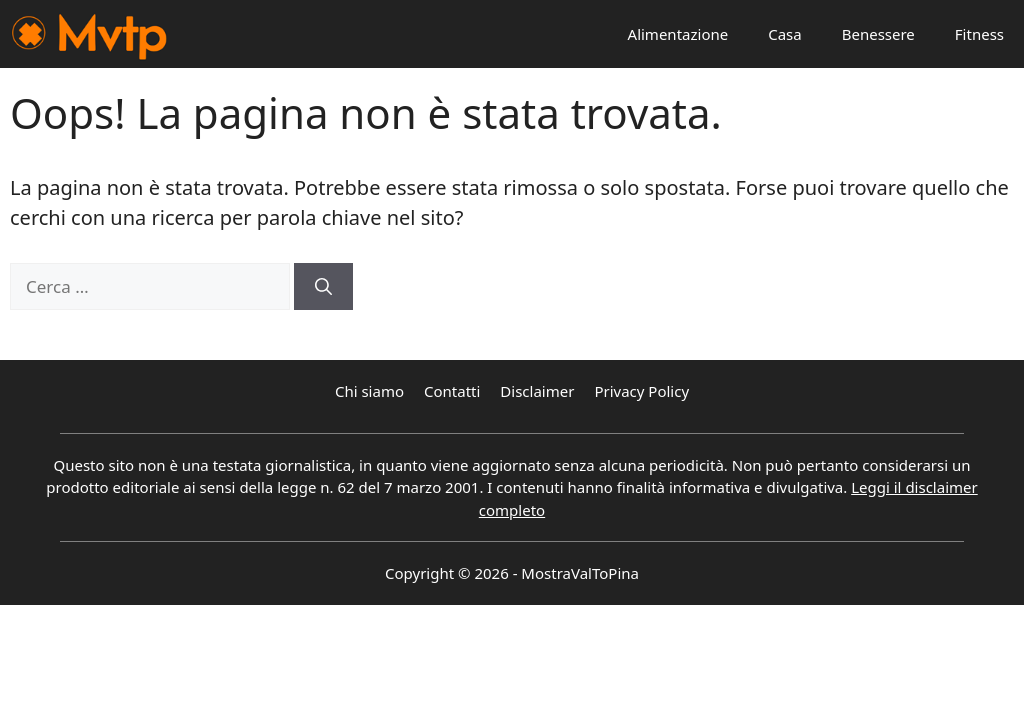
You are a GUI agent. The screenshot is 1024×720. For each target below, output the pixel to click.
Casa (785, 34)
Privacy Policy (641, 391)
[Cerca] (323, 287)
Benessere (878, 34)
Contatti (452, 391)
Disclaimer (537, 391)
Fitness (979, 34)
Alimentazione (678, 34)
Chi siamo (369, 391)
